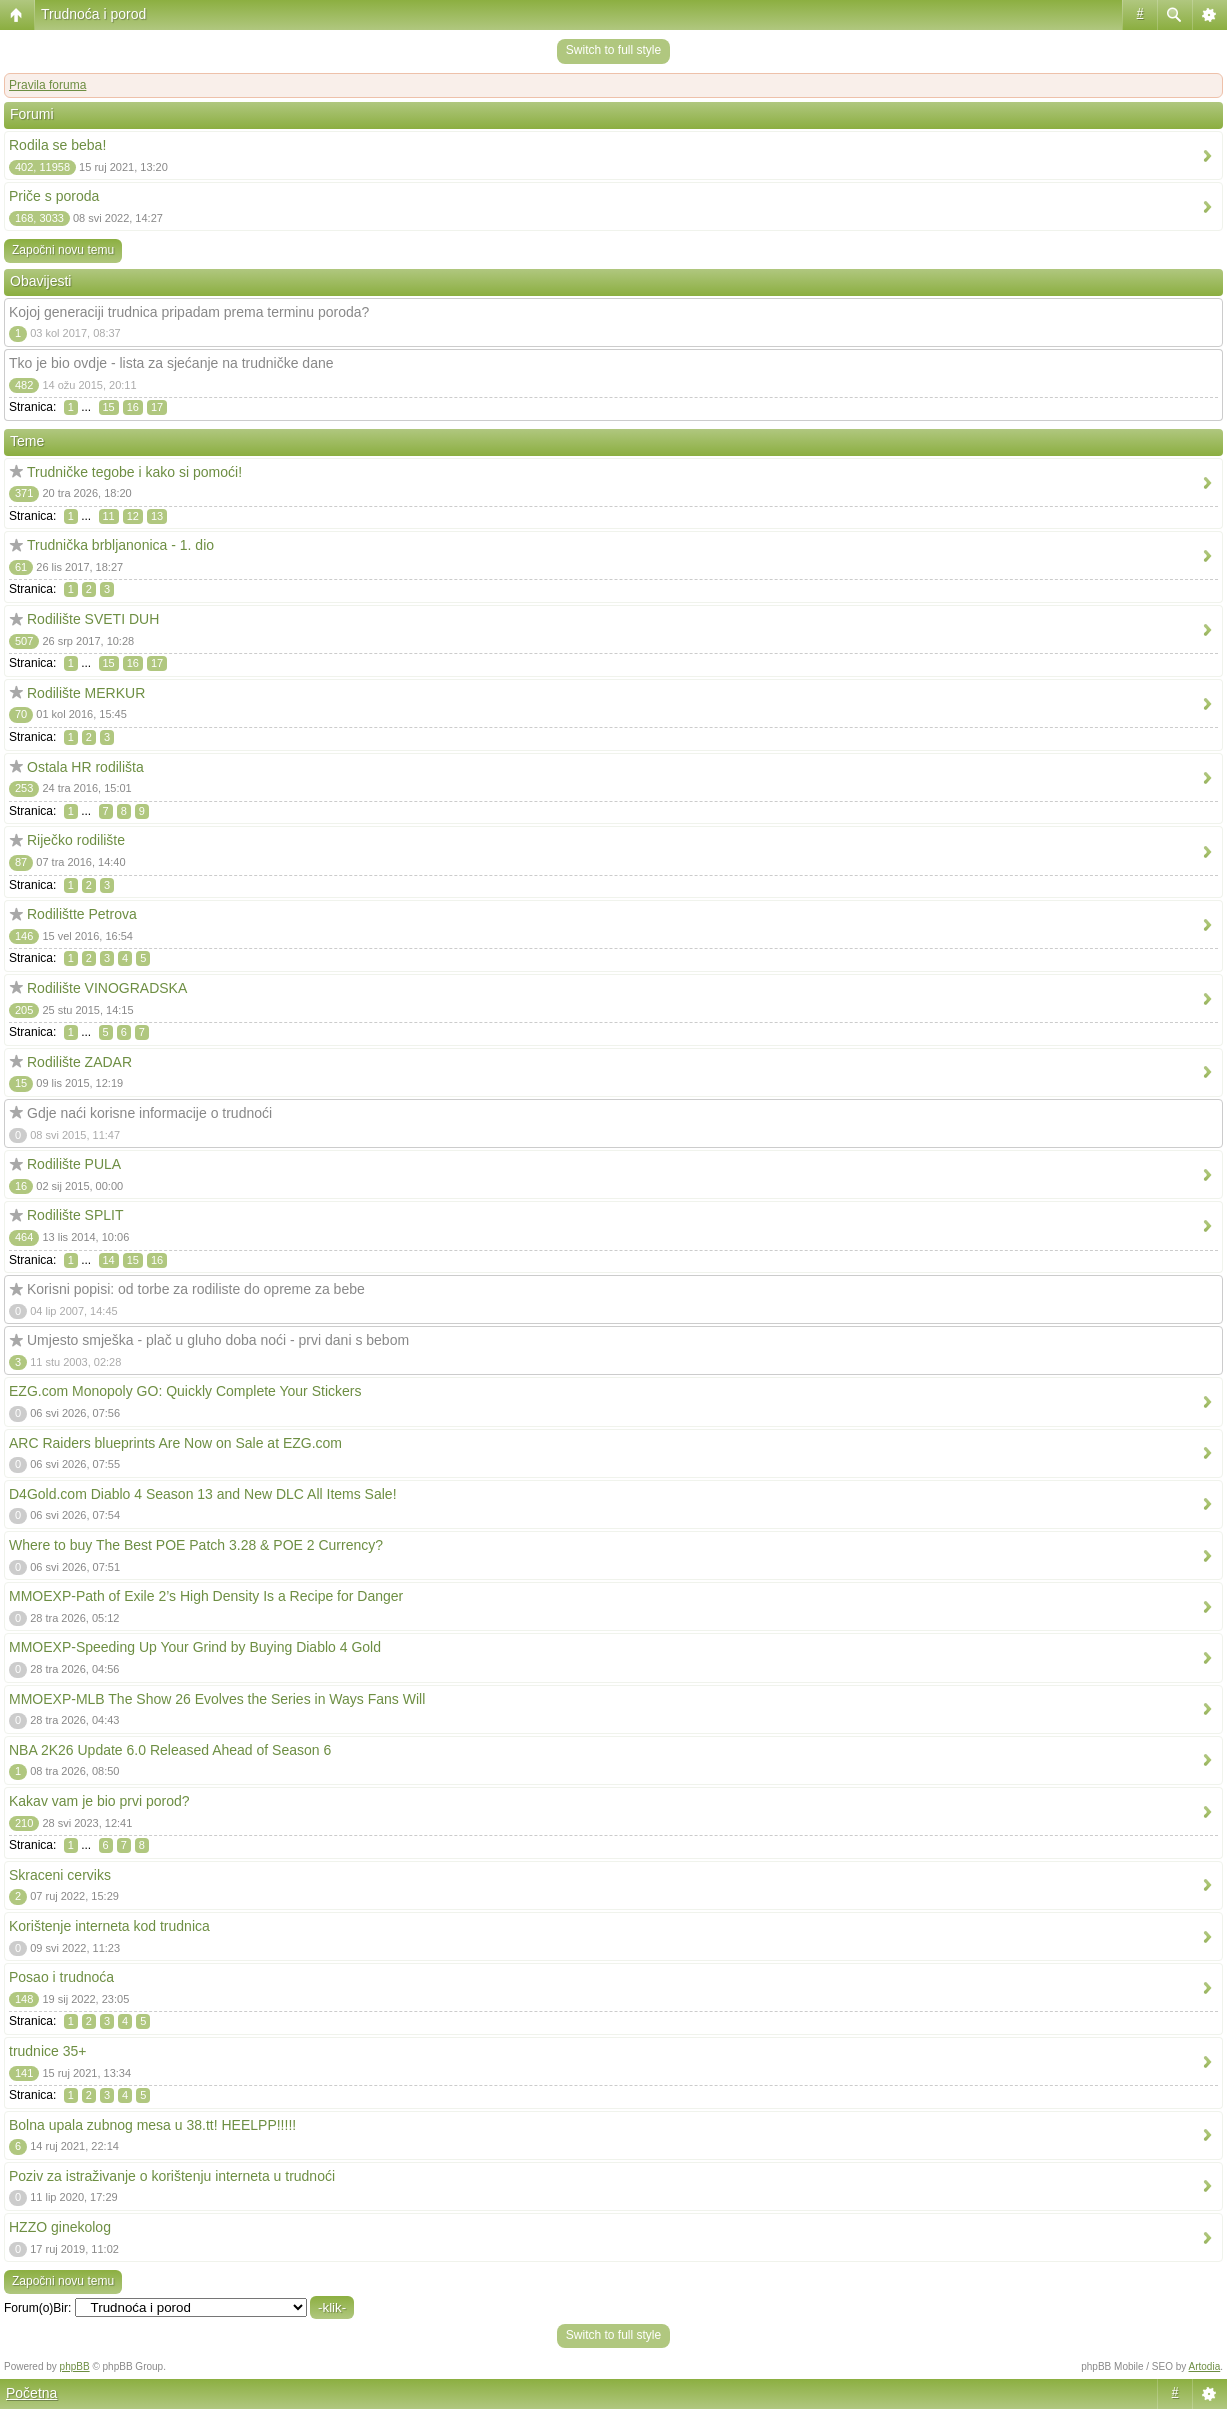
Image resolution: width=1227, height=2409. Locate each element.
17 (157, 407)
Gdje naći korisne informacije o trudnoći (149, 1113)
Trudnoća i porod (93, 14)
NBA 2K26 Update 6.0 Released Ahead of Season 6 (170, 1750)
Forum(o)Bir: (37, 2308)
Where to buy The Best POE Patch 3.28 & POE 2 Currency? (196, 1545)
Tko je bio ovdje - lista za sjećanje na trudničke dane (171, 363)
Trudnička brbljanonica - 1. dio (120, 545)
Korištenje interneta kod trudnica (109, 1926)
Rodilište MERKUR (86, 693)
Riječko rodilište (76, 840)
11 (109, 516)
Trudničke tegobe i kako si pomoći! (134, 472)
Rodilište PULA (74, 1164)
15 (109, 407)
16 (133, 407)
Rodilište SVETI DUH (93, 619)
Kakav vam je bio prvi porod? (99, 1801)
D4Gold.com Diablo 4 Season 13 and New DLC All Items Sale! (203, 1494)
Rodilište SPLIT (75, 1215)
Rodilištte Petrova (82, 914)
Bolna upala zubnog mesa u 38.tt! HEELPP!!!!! (152, 2125)
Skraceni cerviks (60, 1875)
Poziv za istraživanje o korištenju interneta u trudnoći (172, 2176)
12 (133, 516)
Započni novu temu (63, 250)
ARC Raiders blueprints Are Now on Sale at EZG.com (175, 1443)
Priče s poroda (54, 196)
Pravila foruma (47, 85)
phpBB (75, 2366)
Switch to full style (613, 50)
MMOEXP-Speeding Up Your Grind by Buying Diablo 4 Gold (195, 1647)
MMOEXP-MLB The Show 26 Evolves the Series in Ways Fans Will (217, 1699)
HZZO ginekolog (60, 2227)
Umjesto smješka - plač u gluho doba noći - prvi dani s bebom (218, 1340)
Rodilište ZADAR (79, 1062)
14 (109, 1260)
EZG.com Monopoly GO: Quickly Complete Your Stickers (185, 1391)
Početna (31, 2393)
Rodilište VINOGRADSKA (107, 988)
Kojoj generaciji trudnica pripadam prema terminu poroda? (189, 312)
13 (157, 516)
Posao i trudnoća (61, 1977)
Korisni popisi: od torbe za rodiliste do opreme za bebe (196, 1289)
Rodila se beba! (57, 145)
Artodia (1205, 2366)
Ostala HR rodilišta (85, 767)
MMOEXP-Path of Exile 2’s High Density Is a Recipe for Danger (206, 1596)
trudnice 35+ (47, 2051)
